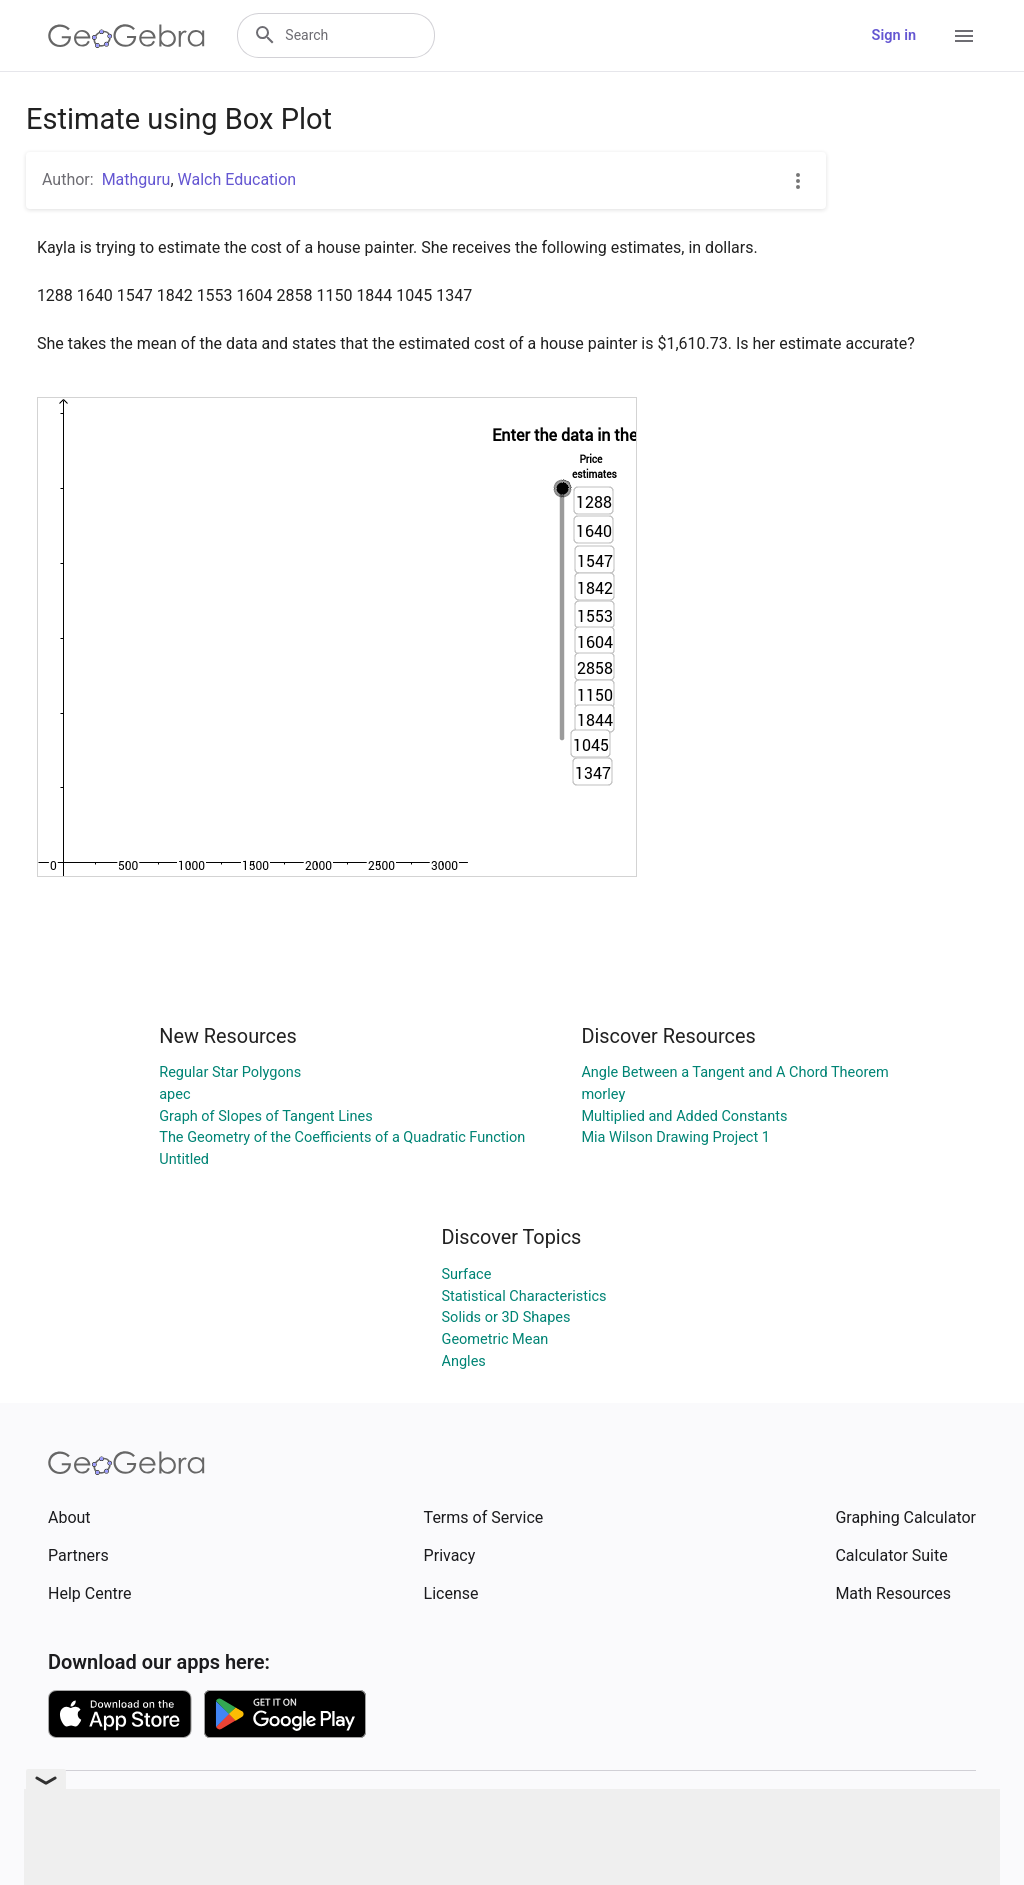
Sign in (894, 35)
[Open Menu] (964, 36)
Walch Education (237, 179)
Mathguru (136, 179)
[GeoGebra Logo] (126, 36)
